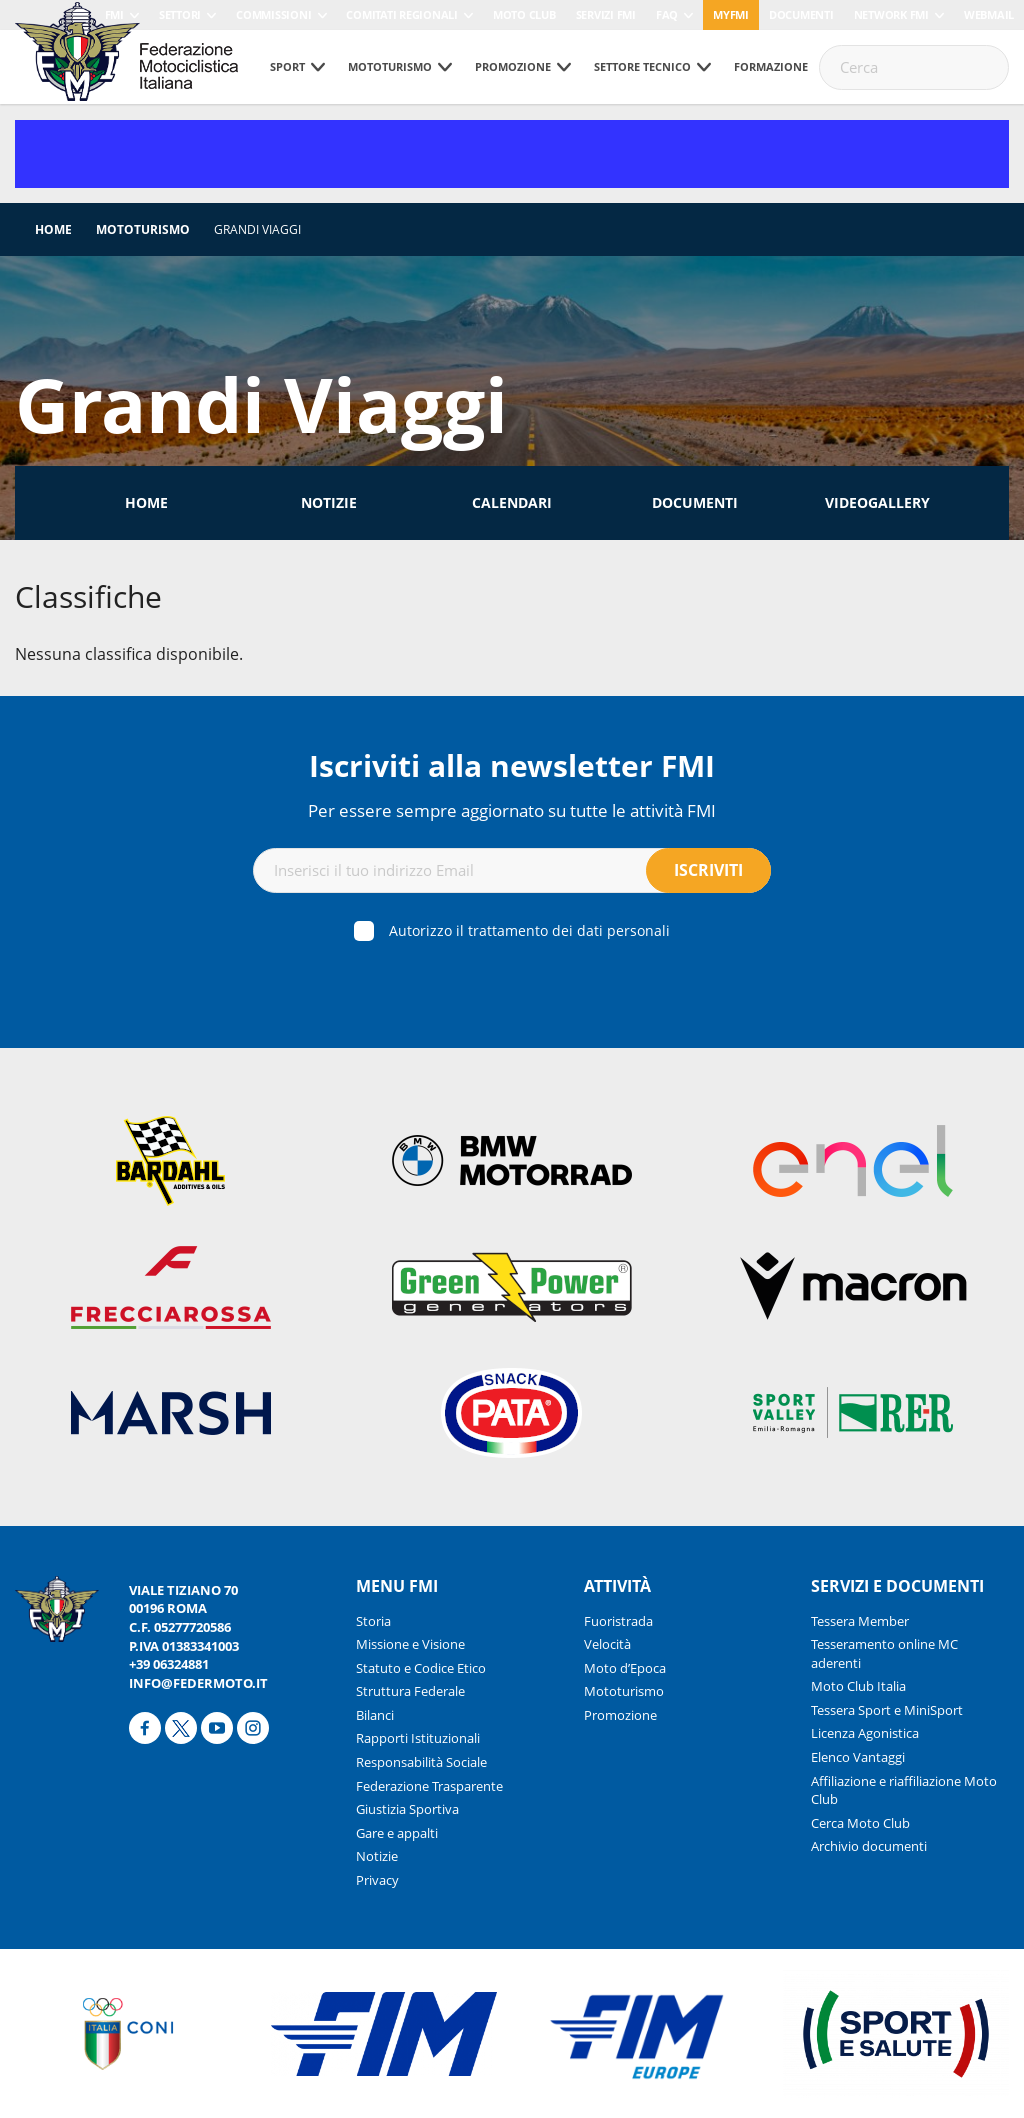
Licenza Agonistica (865, 1733)
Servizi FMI (606, 14)
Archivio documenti (869, 1846)
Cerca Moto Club (860, 1823)
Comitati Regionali (402, 14)
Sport (287, 66)
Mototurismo (390, 66)
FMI (114, 14)
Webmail (989, 14)
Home (53, 229)
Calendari (512, 502)
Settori (180, 14)
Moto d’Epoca (625, 1668)
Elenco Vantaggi (858, 1757)
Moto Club (524, 14)
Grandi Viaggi (257, 229)
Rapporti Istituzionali (418, 1738)
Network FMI (891, 14)
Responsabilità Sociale (421, 1762)
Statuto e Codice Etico (421, 1668)
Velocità (607, 1644)
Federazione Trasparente (429, 1786)
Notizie (329, 502)
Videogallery (877, 502)
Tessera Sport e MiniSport (887, 1710)
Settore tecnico (642, 66)
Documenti (801, 14)
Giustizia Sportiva (407, 1809)
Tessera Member (860, 1621)
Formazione (771, 66)
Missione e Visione (410, 1644)
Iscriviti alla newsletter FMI (512, 765)
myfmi (731, 14)
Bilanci (375, 1715)
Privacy (377, 1880)
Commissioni (273, 14)
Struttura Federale (410, 1691)
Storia (373, 1621)
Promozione (513, 66)
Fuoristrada (618, 1621)
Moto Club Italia (858, 1686)
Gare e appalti (397, 1833)
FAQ (667, 14)
